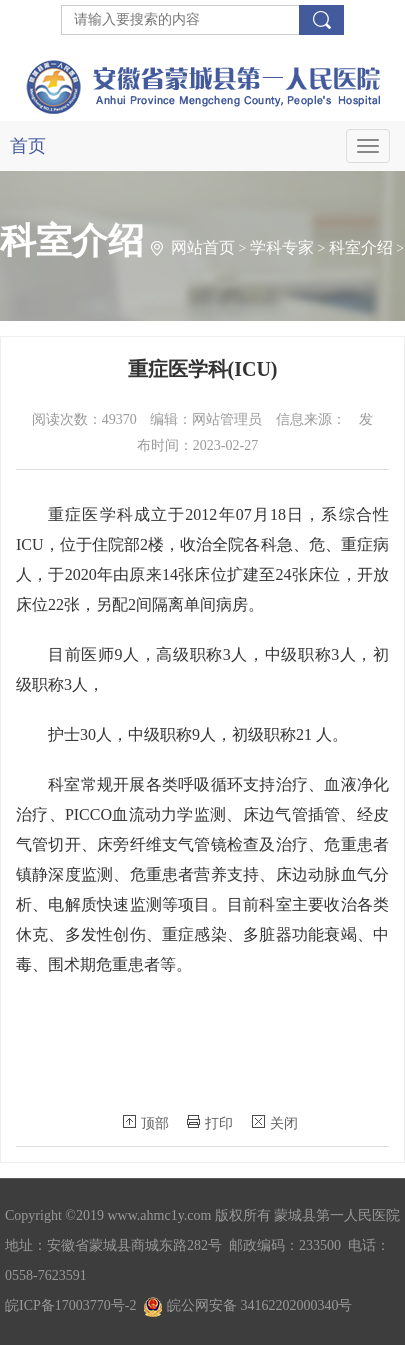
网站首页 (203, 247)
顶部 (146, 1123)
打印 (210, 1123)
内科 (16, 389)
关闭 (275, 1123)
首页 (28, 146)
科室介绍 (361, 247)
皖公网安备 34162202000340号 (247, 1305)
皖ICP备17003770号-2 (70, 1305)
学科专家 (282, 247)
